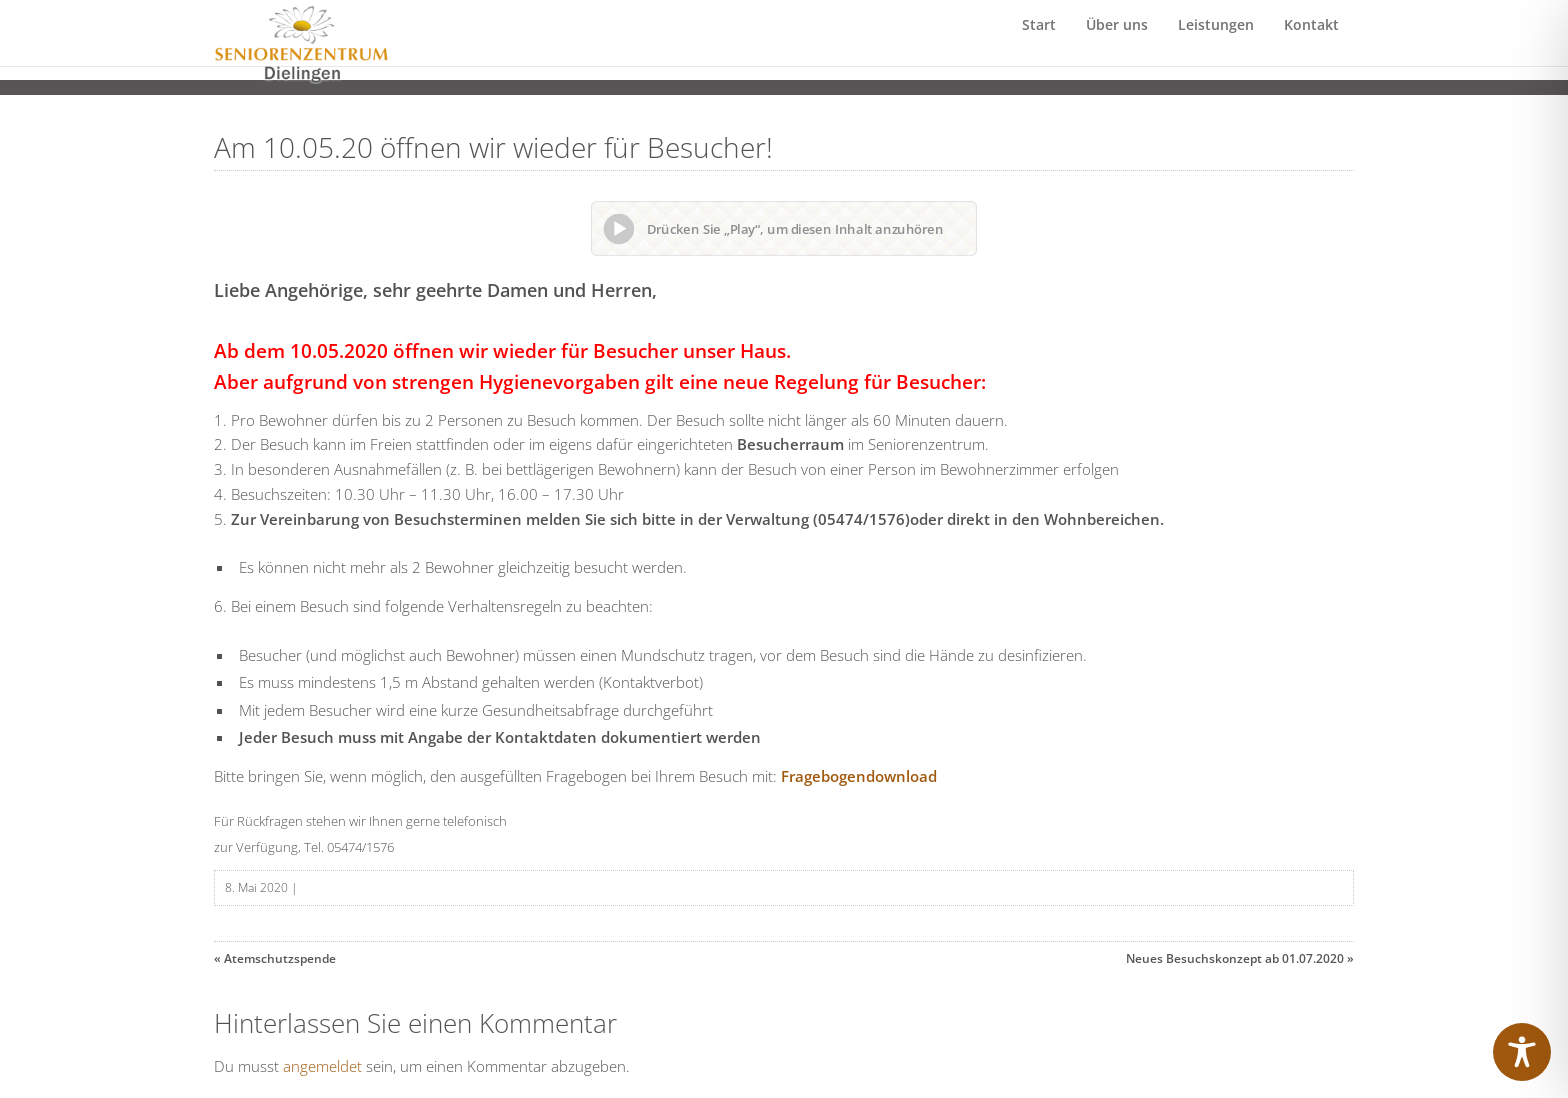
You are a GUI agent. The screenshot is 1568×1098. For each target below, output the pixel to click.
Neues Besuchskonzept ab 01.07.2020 (1235, 958)
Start (1039, 44)
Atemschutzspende (280, 958)
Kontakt (1311, 44)
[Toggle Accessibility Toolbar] (1522, 1052)
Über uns (1117, 44)
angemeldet (322, 1066)
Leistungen (1216, 44)
